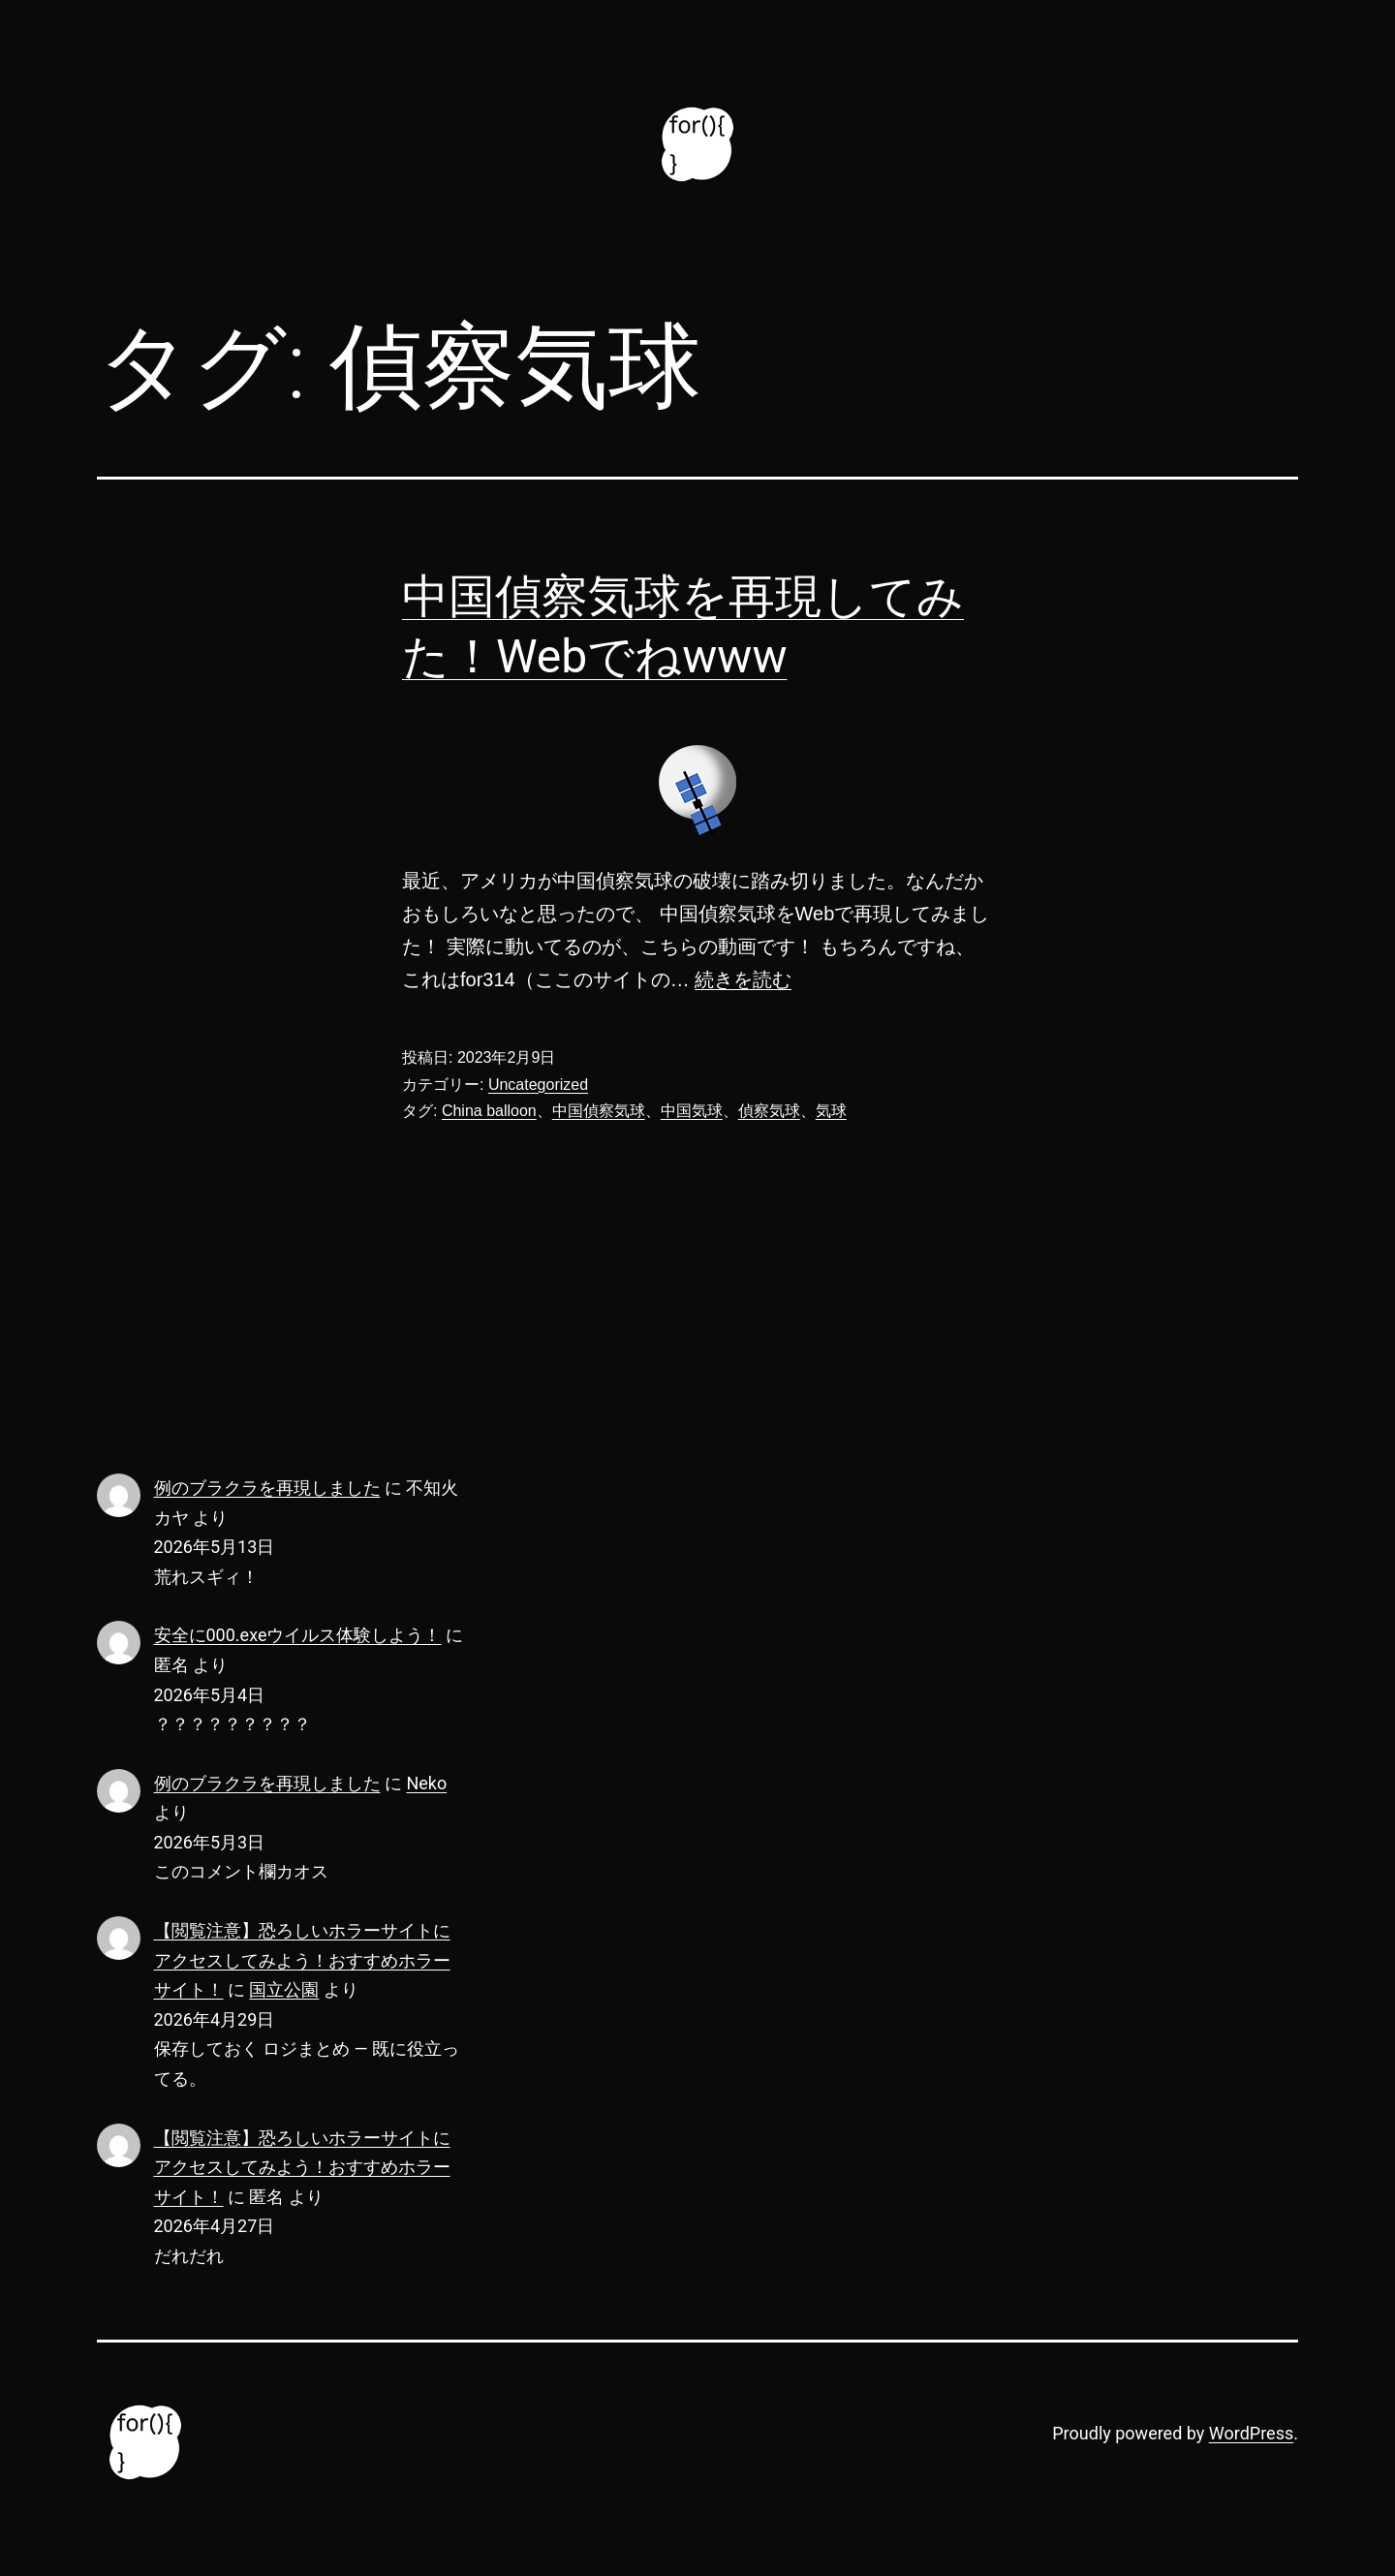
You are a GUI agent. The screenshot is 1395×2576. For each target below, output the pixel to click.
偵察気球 (769, 1110)
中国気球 (692, 1110)
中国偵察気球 (598, 1110)
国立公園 (284, 1989)
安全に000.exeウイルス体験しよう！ (298, 1635)
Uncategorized (538, 1084)
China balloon (489, 1110)
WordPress (1251, 2433)
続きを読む (743, 979)
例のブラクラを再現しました (267, 1487)
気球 (831, 1110)
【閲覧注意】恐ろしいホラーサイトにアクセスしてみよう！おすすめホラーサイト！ (302, 1960)
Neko (426, 1783)
